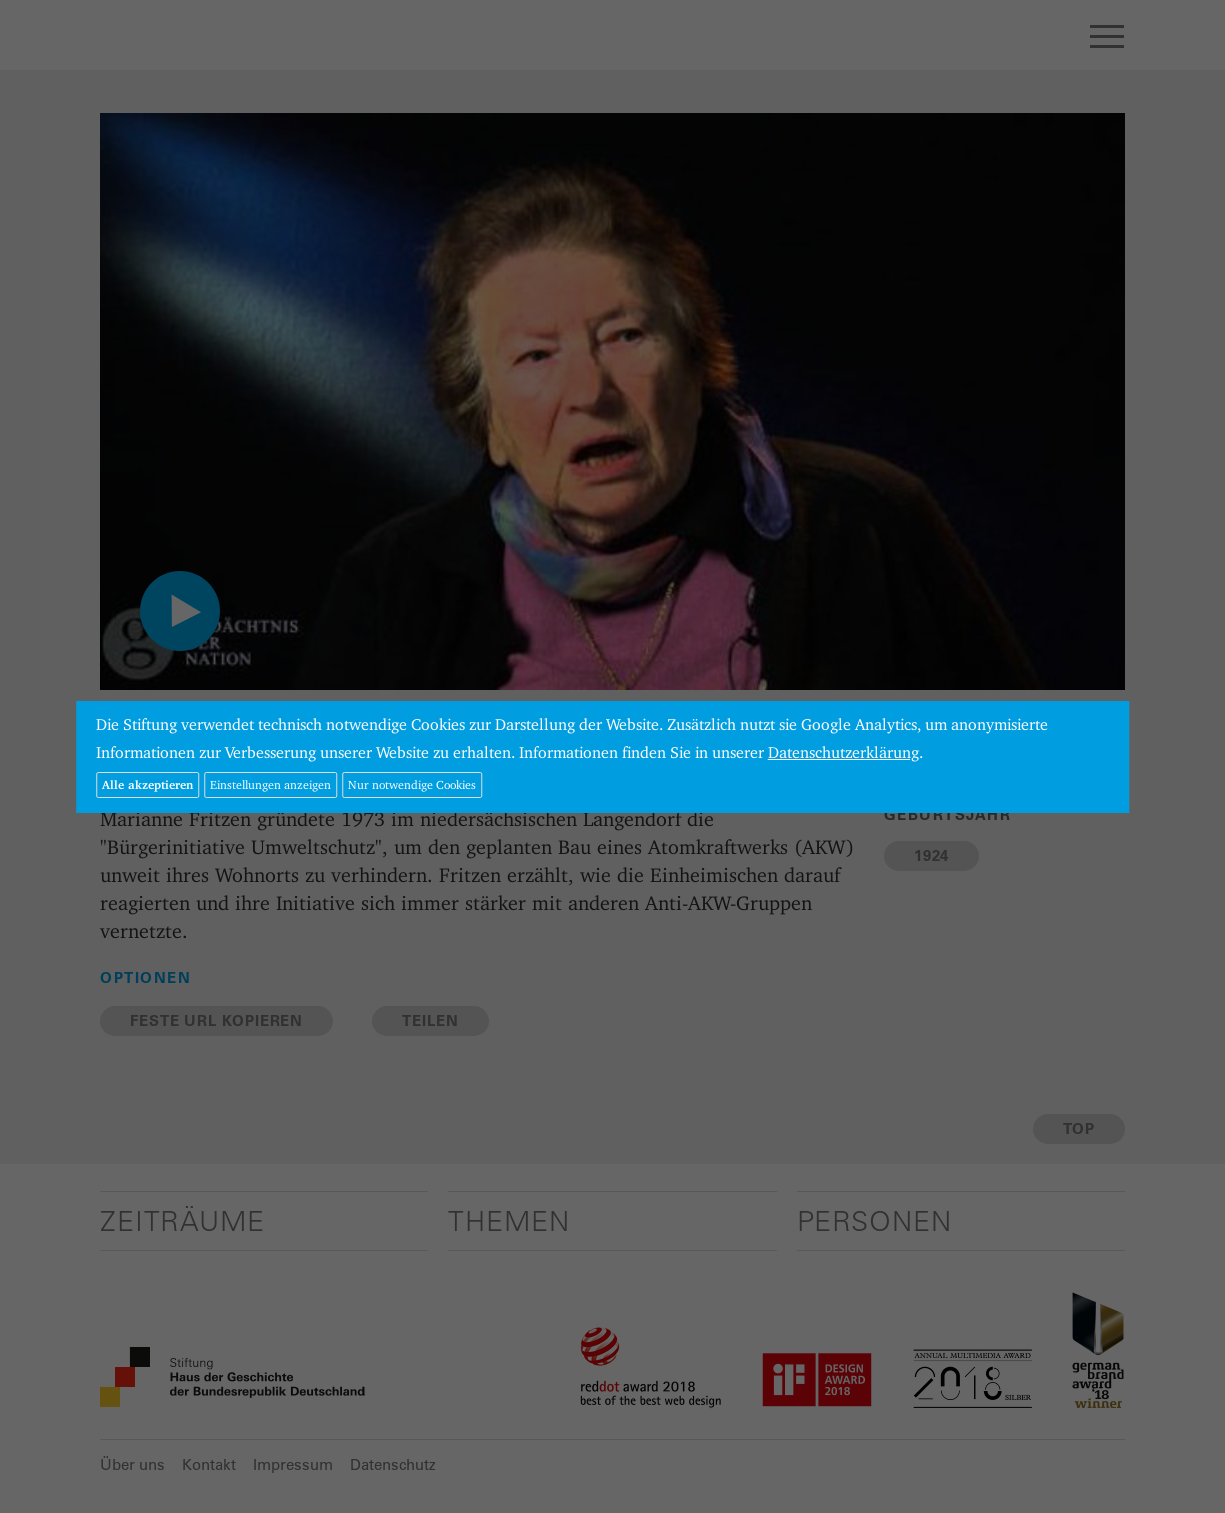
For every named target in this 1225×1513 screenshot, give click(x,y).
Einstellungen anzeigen (270, 784)
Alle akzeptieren (147, 784)
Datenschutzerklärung (843, 752)
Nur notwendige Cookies (412, 784)
